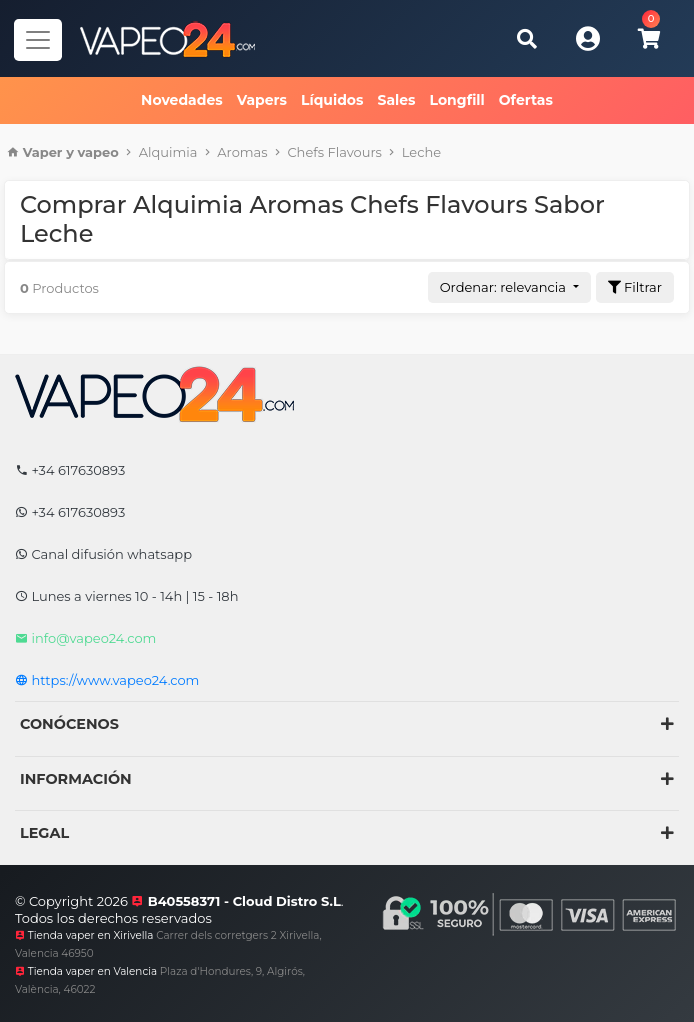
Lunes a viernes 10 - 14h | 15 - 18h (126, 596)
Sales (396, 100)
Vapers (262, 100)
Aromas (242, 152)
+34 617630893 (70, 470)
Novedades (182, 100)
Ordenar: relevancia (505, 287)
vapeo (98, 152)
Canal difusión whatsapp (103, 554)
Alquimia (168, 152)
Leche (421, 152)
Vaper (43, 152)
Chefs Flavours (334, 152)
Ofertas (526, 100)
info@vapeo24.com (85, 638)
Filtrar (635, 287)
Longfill (457, 100)
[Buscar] (527, 38)
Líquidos (332, 100)
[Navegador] (38, 40)
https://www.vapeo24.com (107, 680)
